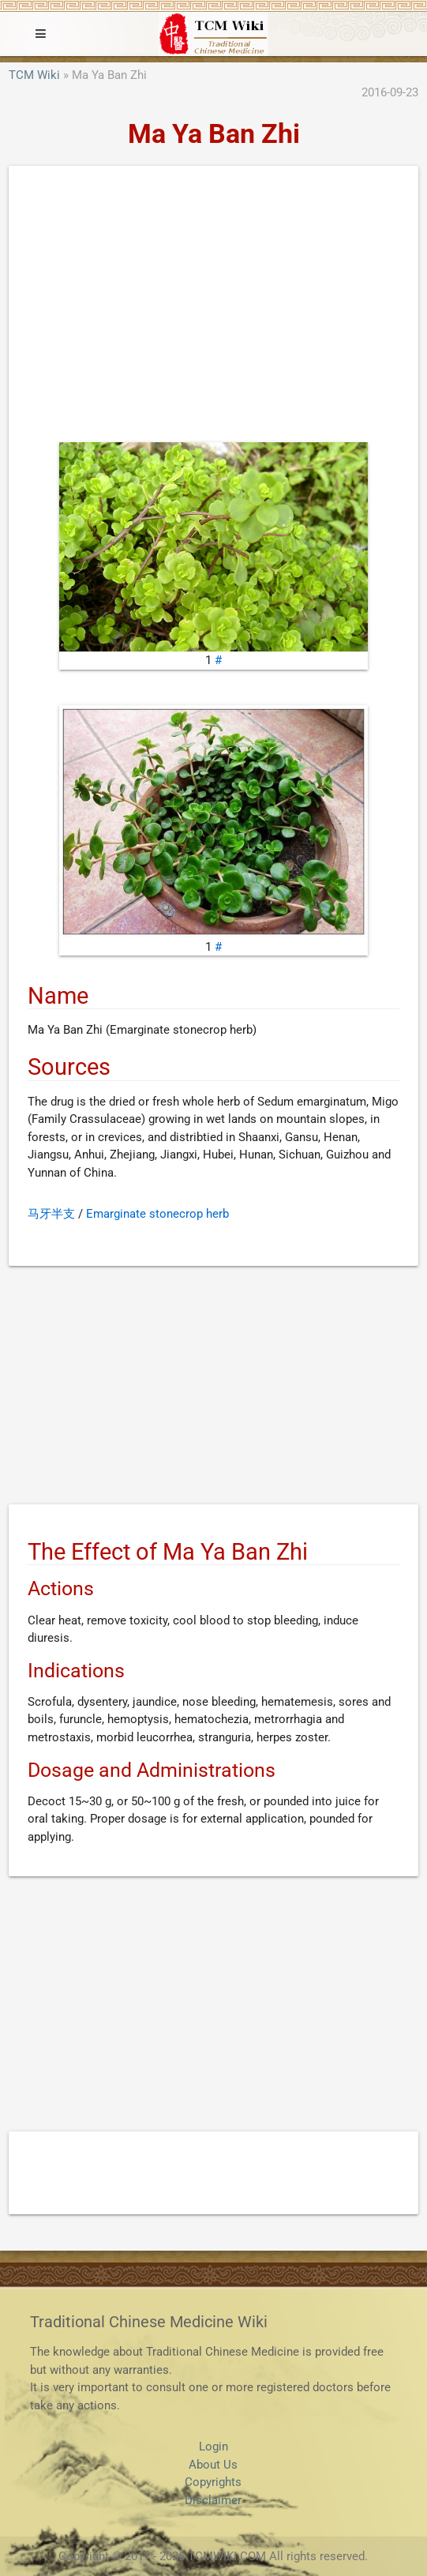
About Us (213, 2465)
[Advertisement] (213, 308)
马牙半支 (51, 1214)
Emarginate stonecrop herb (157, 1214)
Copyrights (213, 2482)
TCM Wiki (34, 75)
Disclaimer (213, 2500)
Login (213, 2446)
